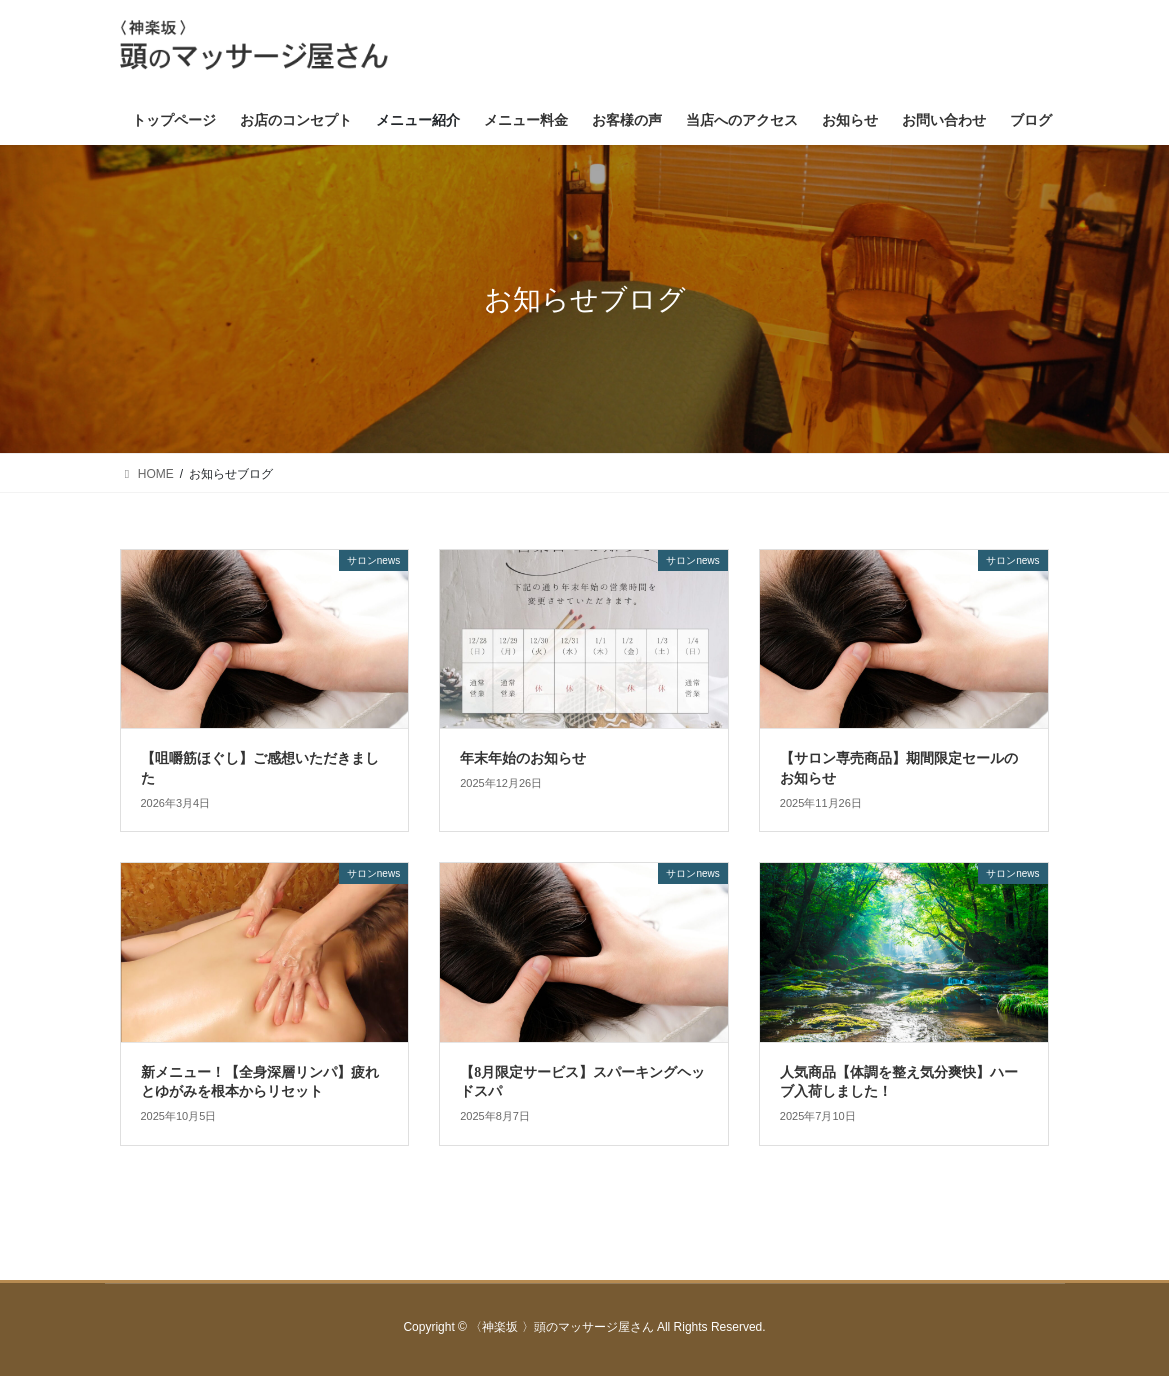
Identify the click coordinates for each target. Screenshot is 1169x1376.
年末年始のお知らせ (523, 758)
